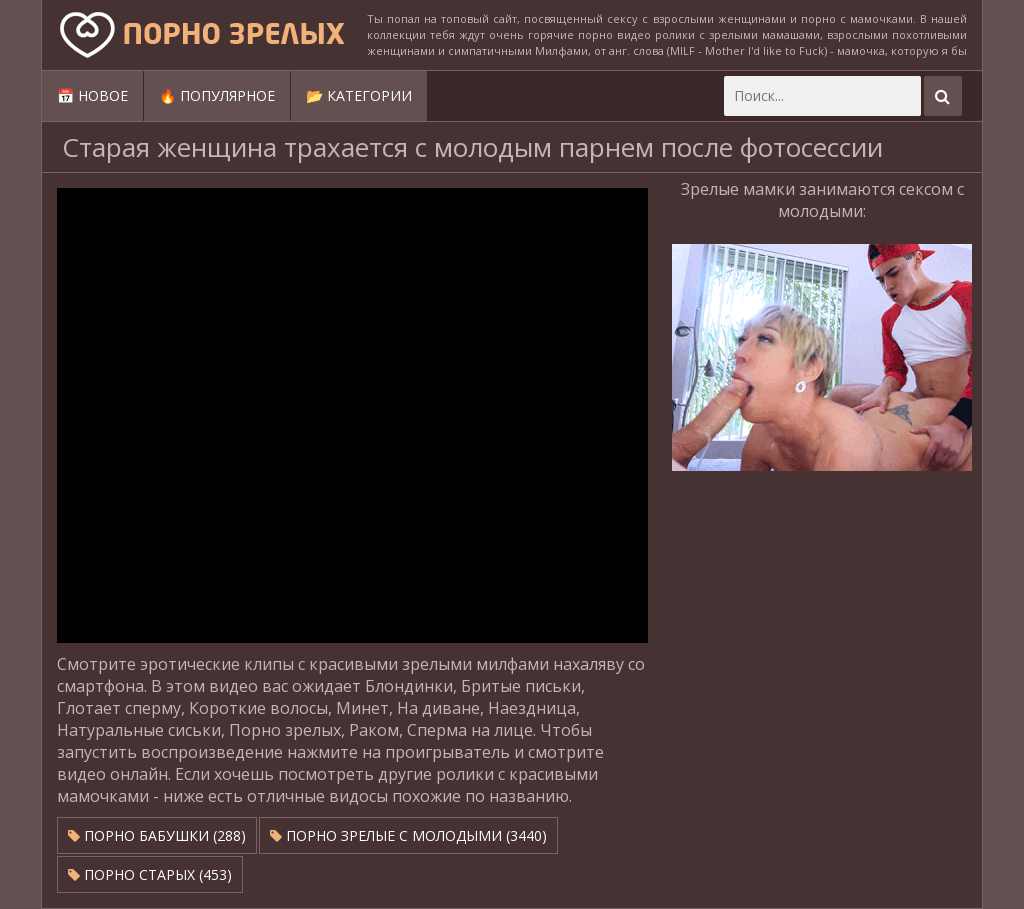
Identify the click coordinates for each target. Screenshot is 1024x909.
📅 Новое (92, 95)
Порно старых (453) (150, 874)
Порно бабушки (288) (157, 835)
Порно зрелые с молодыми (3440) (408, 835)
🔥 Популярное (217, 95)
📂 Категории (359, 95)
